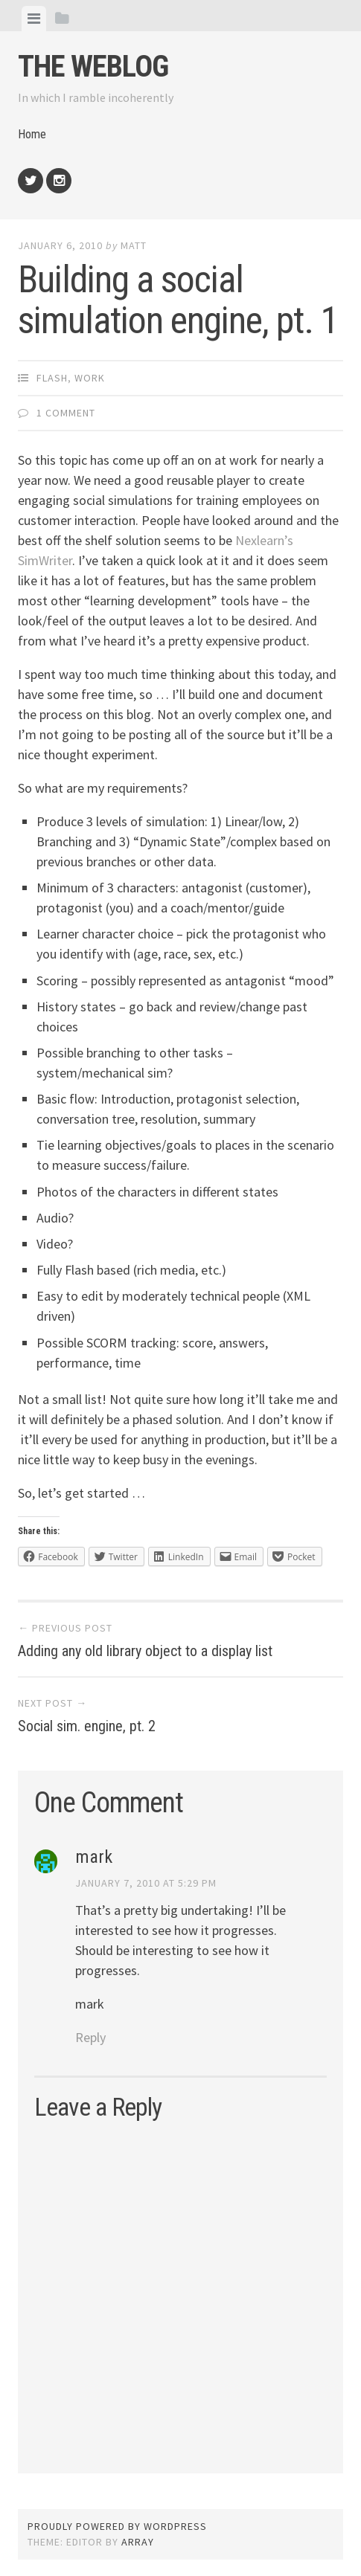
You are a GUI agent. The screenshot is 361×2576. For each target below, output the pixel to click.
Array (137, 2541)
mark (93, 1856)
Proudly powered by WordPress (117, 2526)
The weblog (93, 66)
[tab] (34, 18)
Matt (134, 245)
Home (32, 134)
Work (89, 377)
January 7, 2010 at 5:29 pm (146, 1883)
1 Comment (65, 412)
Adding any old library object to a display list (145, 1651)
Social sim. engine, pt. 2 (87, 1726)
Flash (52, 377)
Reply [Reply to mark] (90, 2037)
